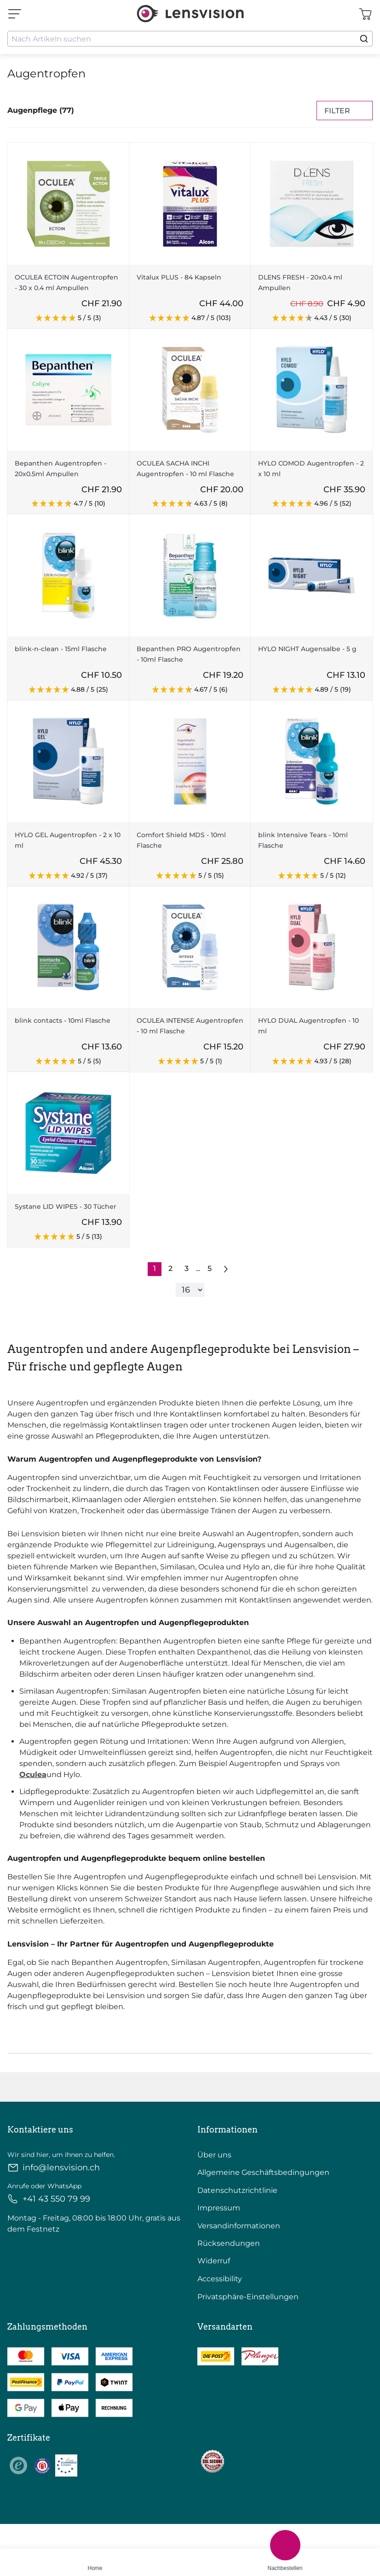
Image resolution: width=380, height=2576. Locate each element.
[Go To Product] (68, 204)
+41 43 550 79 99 (48, 2199)
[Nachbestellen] (285, 2545)
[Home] (95, 2555)
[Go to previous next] (226, 1269)
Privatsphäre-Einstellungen (248, 2296)
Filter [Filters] (344, 110)
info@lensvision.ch (53, 2168)
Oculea (32, 1774)
